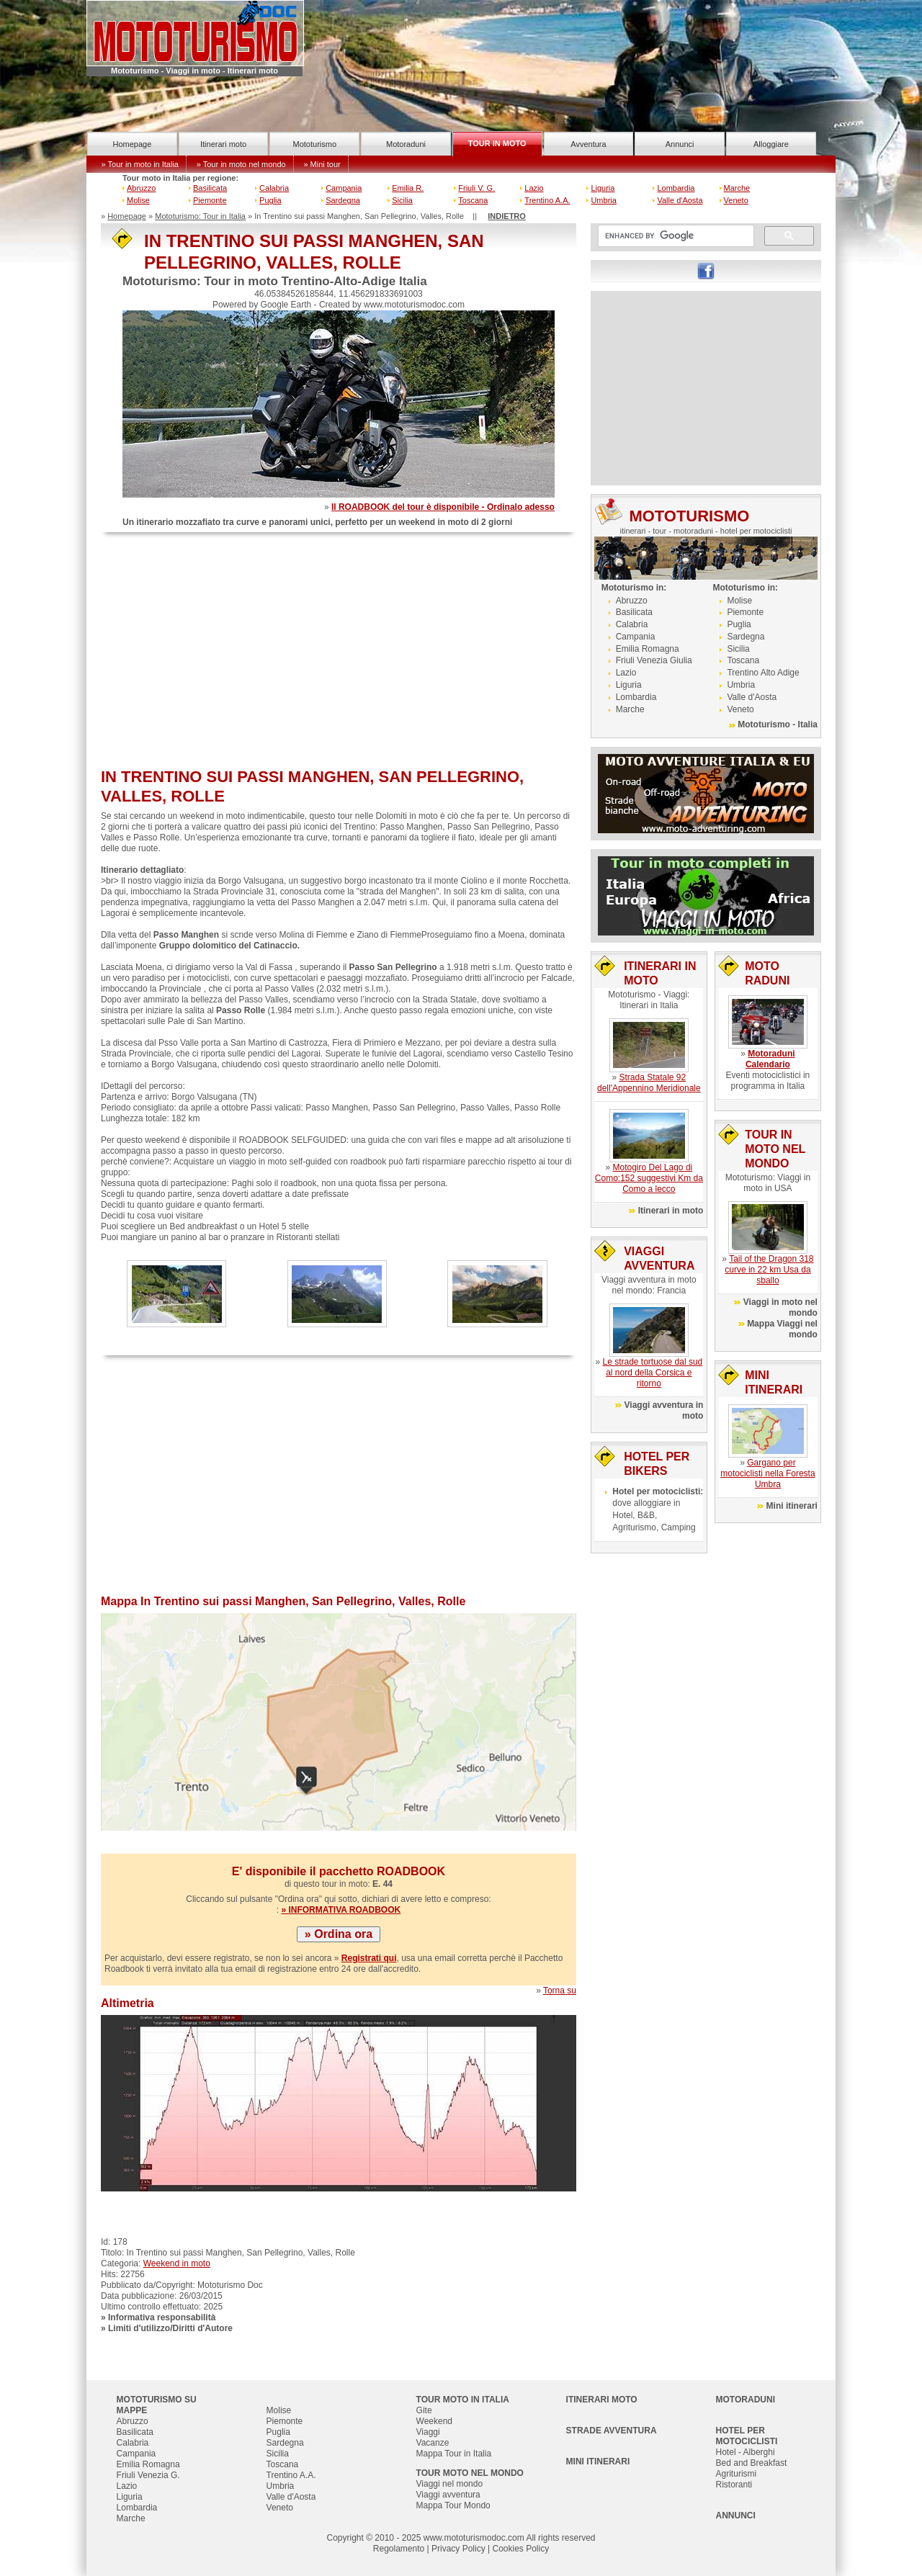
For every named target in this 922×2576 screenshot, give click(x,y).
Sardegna (343, 200)
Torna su (559, 1990)
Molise (138, 200)
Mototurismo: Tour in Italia (200, 216)
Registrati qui (369, 1958)
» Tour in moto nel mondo (241, 164)
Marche (737, 188)
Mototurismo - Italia (778, 724)
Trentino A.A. (547, 200)
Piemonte (209, 200)
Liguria (602, 188)
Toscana (473, 200)
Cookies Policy (520, 2549)
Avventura (588, 144)
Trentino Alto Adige (763, 673)
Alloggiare (771, 144)
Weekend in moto (176, 2263)
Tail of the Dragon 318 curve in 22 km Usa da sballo (769, 1269)
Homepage (131, 144)
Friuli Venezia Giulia (654, 660)
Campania (344, 188)
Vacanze (432, 2443)
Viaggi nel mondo (449, 2484)
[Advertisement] (338, 652)
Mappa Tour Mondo (453, 2505)
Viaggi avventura (448, 2495)
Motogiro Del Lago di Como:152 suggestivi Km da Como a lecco (649, 1178)
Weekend (434, 2421)
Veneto (736, 200)
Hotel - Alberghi (745, 2452)
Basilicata (210, 188)
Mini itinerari (792, 1506)
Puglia (270, 200)
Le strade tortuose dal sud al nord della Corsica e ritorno (652, 1372)
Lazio (533, 188)
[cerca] (674, 236)
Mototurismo (315, 144)
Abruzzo (141, 188)
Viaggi (428, 2432)
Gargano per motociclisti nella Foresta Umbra (767, 1473)
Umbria (603, 200)
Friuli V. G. (476, 188)
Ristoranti (734, 2484)
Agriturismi (736, 2474)
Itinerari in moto (671, 1211)
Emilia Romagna (647, 649)
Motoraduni (406, 144)
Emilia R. (408, 188)
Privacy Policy (458, 2549)
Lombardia (675, 188)
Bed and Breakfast (751, 2463)
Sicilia (402, 200)
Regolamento (398, 2549)
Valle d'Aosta (679, 200)
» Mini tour (321, 164)
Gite (424, 2410)
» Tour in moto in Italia (140, 164)
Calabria (274, 188)
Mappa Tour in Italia (454, 2454)
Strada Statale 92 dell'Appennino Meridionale (649, 1082)
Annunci (680, 144)
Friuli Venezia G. (148, 2475)
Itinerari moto (223, 144)
